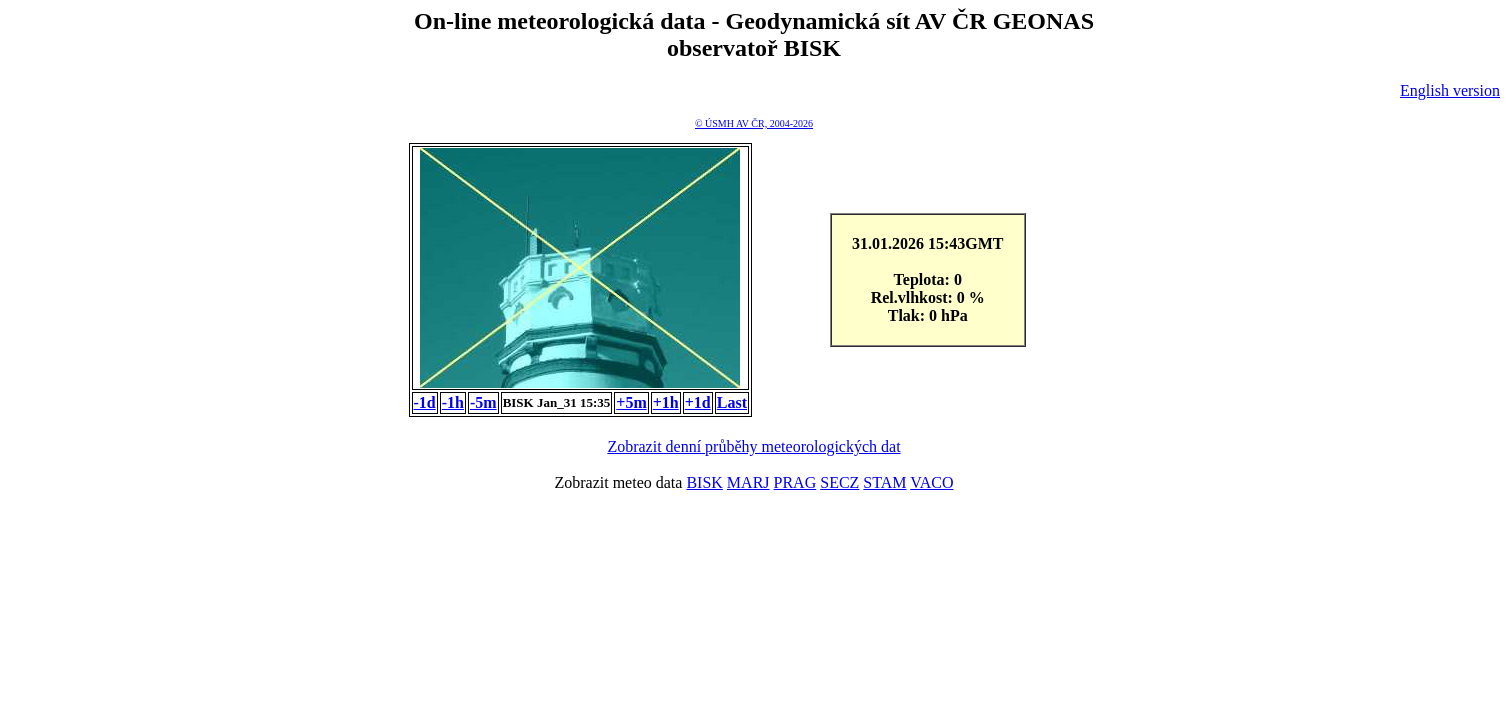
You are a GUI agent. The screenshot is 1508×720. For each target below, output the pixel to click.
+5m (631, 402)
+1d (698, 402)
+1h (666, 402)
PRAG (795, 482)
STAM (884, 482)
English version (1450, 90)
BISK (704, 482)
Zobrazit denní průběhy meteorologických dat (753, 446)
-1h (453, 402)
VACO (931, 482)
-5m (483, 402)
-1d (425, 402)
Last (732, 402)
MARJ (748, 482)
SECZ (839, 482)
